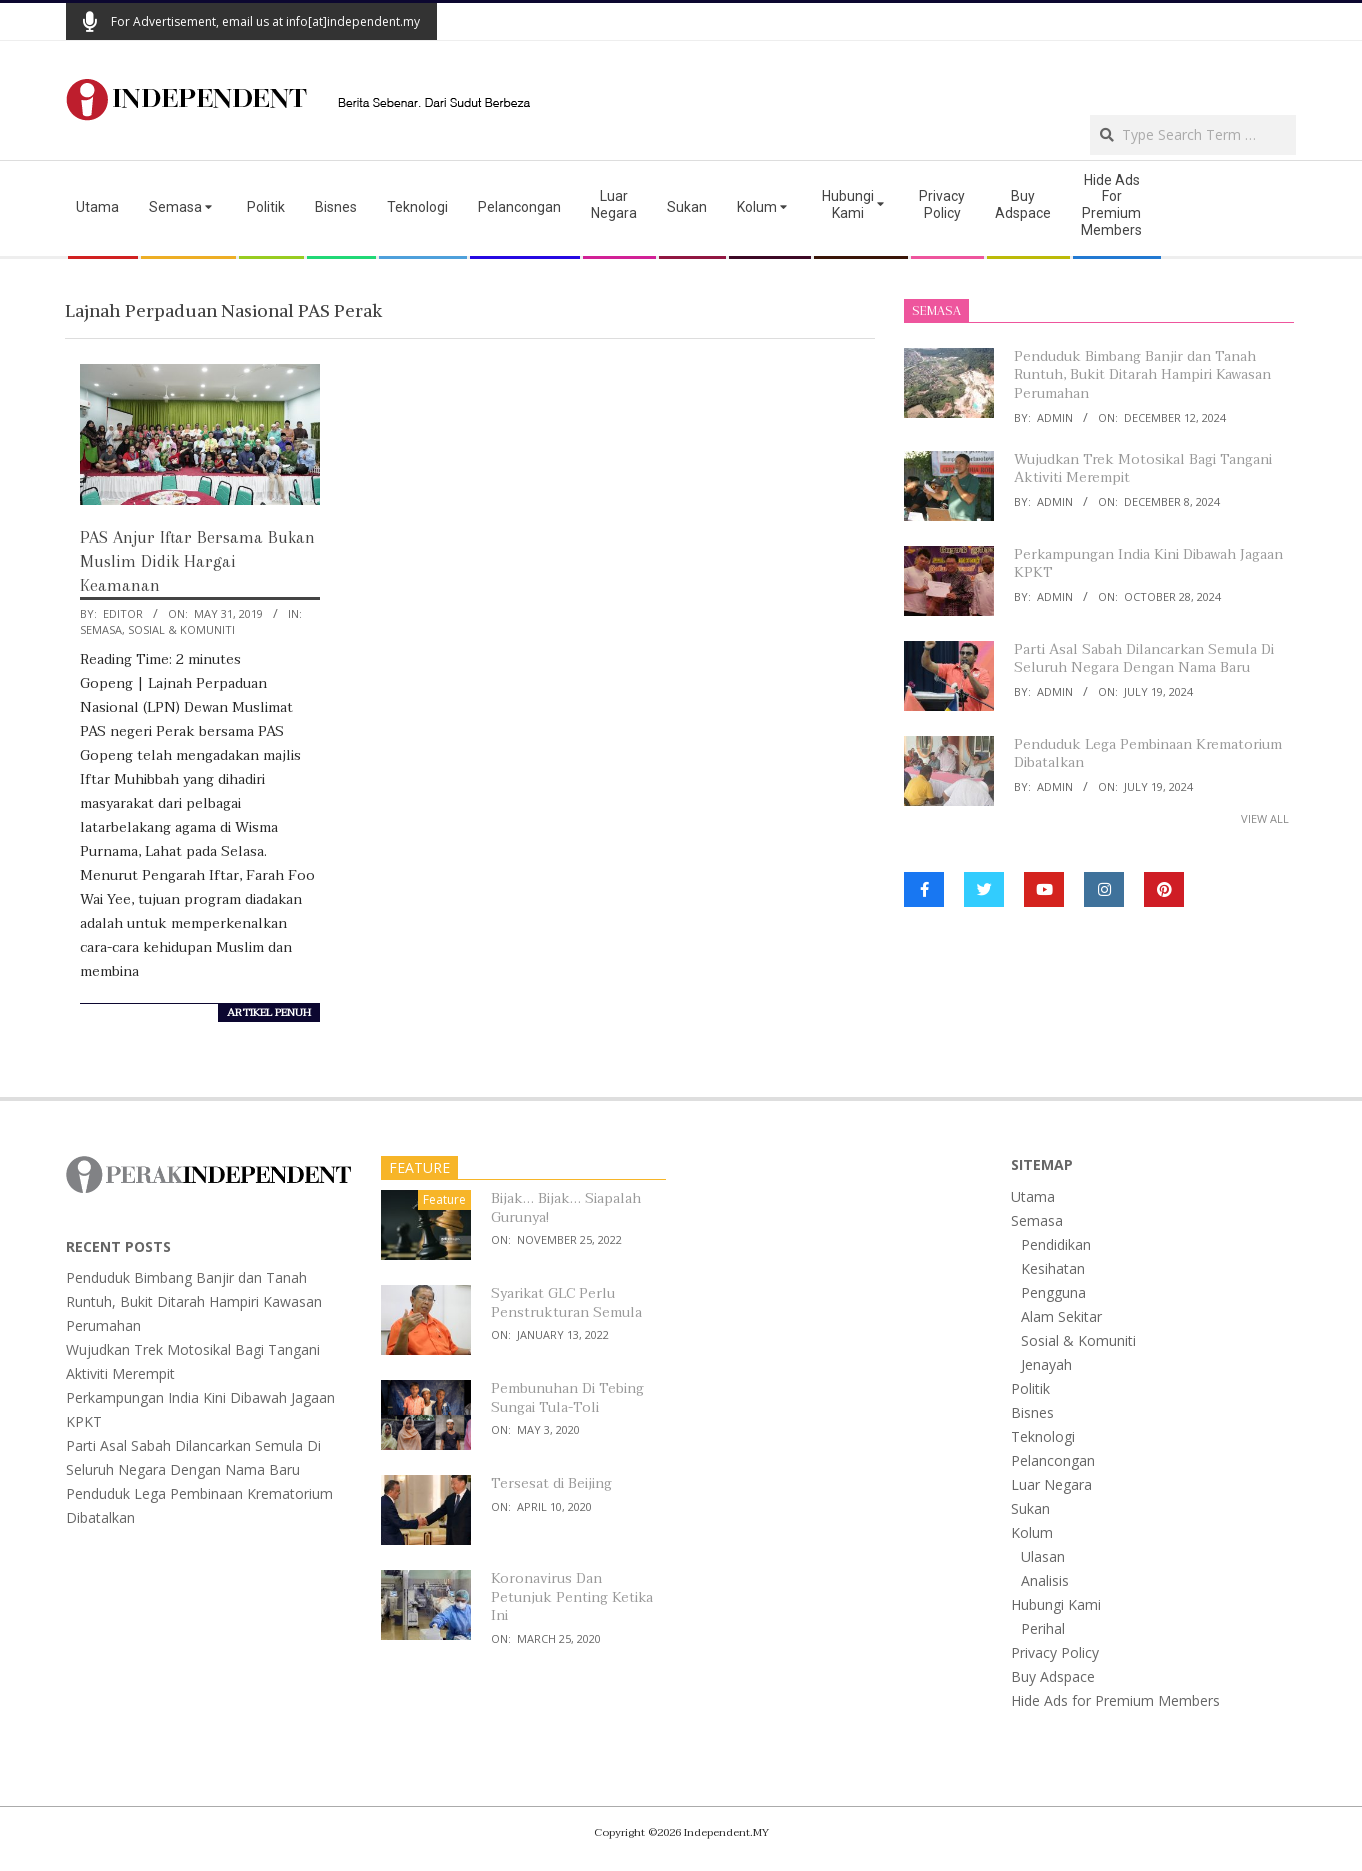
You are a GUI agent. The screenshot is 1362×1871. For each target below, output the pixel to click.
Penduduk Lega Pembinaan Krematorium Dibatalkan (1148, 754)
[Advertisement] (1062, 76)
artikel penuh (269, 1013)
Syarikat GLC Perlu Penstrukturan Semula (566, 1303)
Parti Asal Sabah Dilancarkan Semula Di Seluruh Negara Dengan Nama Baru (1144, 659)
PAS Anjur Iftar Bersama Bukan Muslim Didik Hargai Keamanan (197, 561)
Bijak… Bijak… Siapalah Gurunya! (566, 1208)
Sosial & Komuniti (181, 629)
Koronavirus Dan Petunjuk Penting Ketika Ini (572, 1597)
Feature (444, 1199)
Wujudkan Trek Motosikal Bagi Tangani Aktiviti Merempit (1143, 469)
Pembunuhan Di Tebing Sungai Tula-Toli (567, 1398)
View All (1265, 818)
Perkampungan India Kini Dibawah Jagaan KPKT (1148, 564)
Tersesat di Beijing (551, 1483)
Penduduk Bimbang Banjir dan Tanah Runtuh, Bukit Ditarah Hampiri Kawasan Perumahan (1142, 375)
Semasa (101, 629)
